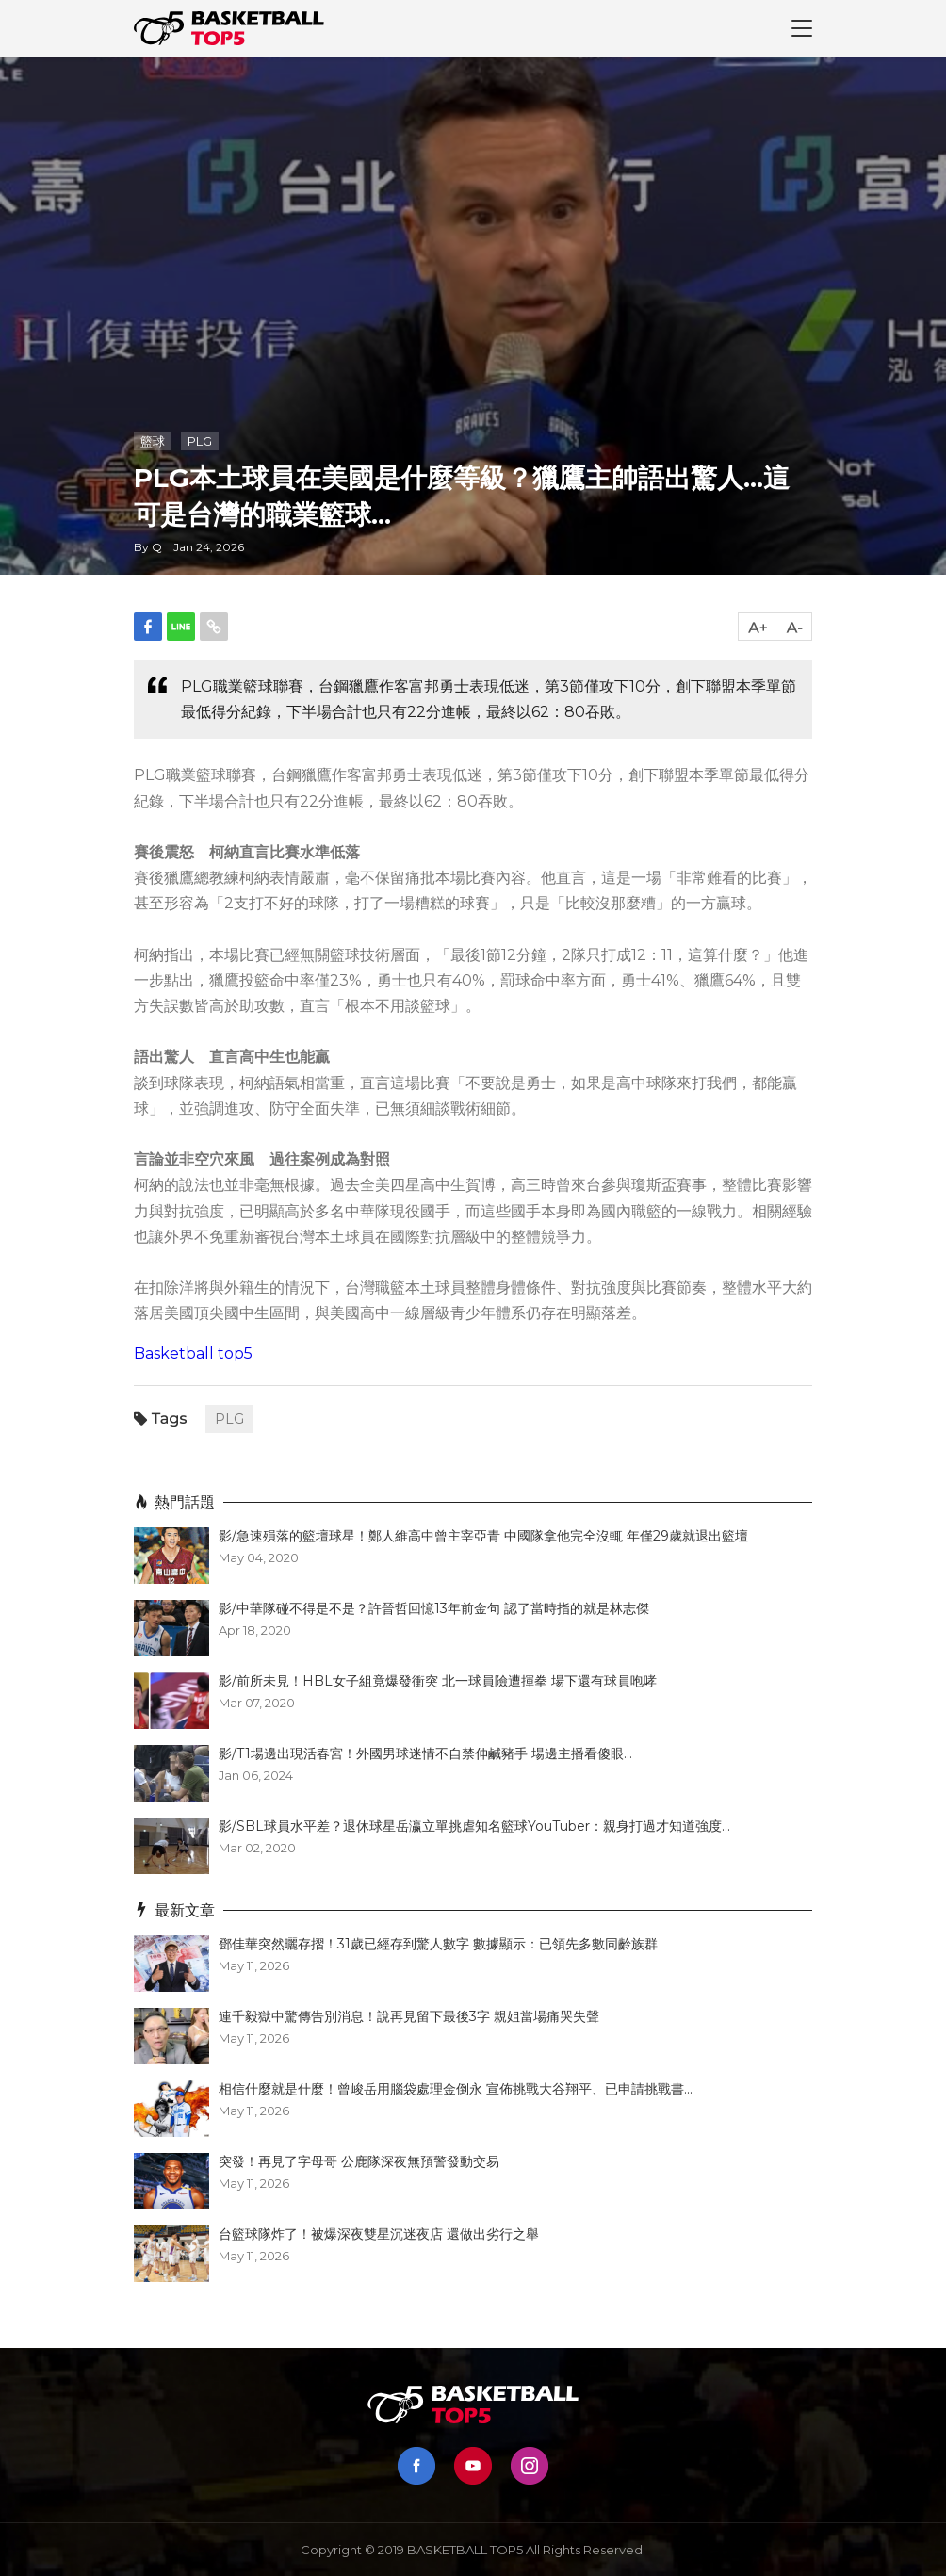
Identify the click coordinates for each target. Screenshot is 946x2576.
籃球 (152, 440)
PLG (200, 440)
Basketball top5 (193, 1353)
